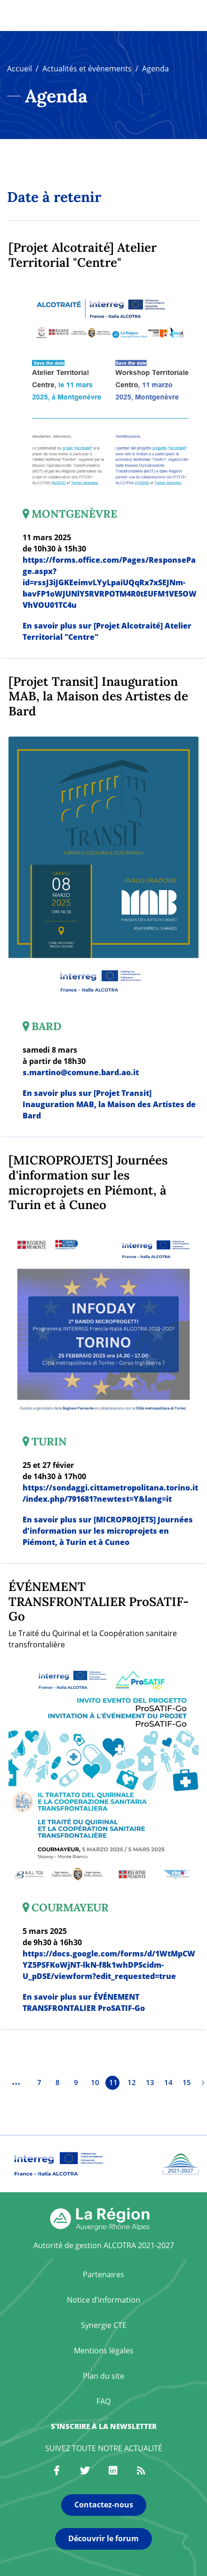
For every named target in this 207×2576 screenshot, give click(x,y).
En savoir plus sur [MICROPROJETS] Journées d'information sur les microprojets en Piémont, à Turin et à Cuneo (108, 1530)
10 (95, 2082)
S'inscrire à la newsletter (104, 2426)
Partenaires (103, 2274)
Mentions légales (104, 2350)
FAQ (103, 2401)
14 (168, 2082)
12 (131, 2082)
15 (187, 2082)
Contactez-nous (103, 2504)
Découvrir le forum (103, 2538)
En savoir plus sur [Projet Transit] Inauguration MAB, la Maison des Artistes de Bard (109, 1104)
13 (150, 2082)
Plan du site (103, 2376)
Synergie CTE (104, 2325)
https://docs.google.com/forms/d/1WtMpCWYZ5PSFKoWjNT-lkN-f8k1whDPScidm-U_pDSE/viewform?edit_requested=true (109, 1964)
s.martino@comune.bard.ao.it (81, 1072)
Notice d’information (103, 2300)
